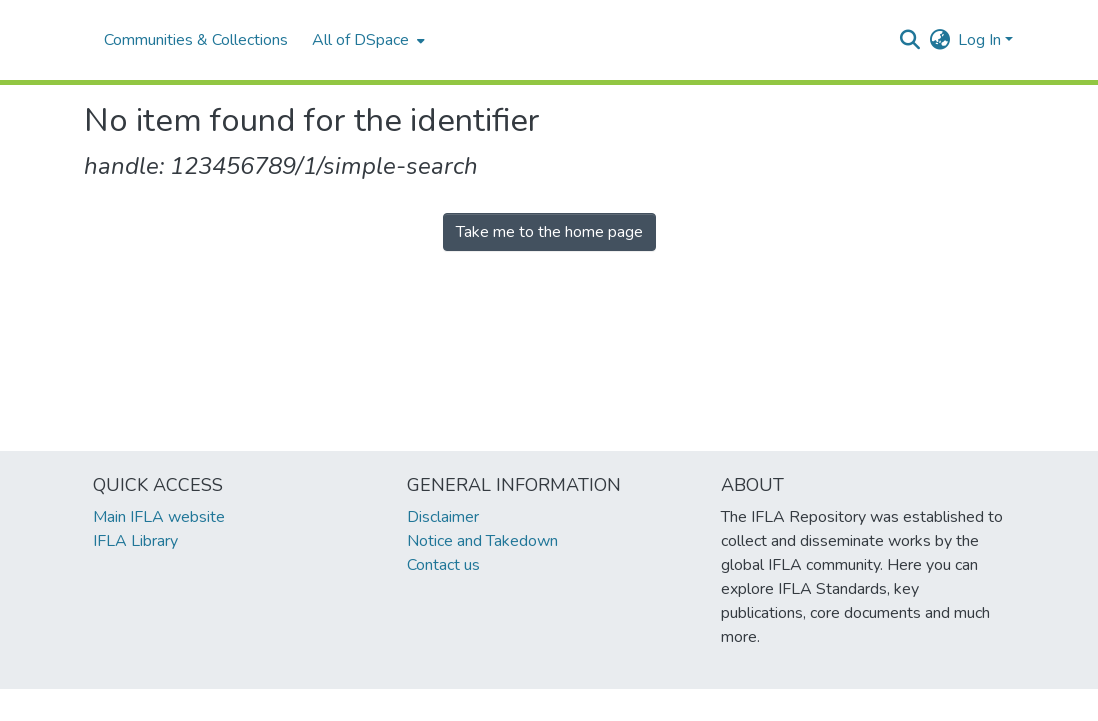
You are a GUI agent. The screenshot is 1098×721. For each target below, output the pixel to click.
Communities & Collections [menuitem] (196, 40)
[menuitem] (366, 40)
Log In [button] (981, 40)
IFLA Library (135, 541)
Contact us (443, 565)
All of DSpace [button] (360, 40)
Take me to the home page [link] (549, 232)
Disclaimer (443, 517)
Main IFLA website (159, 517)
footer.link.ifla (460, 705)
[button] (909, 40)
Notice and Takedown (482, 541)
